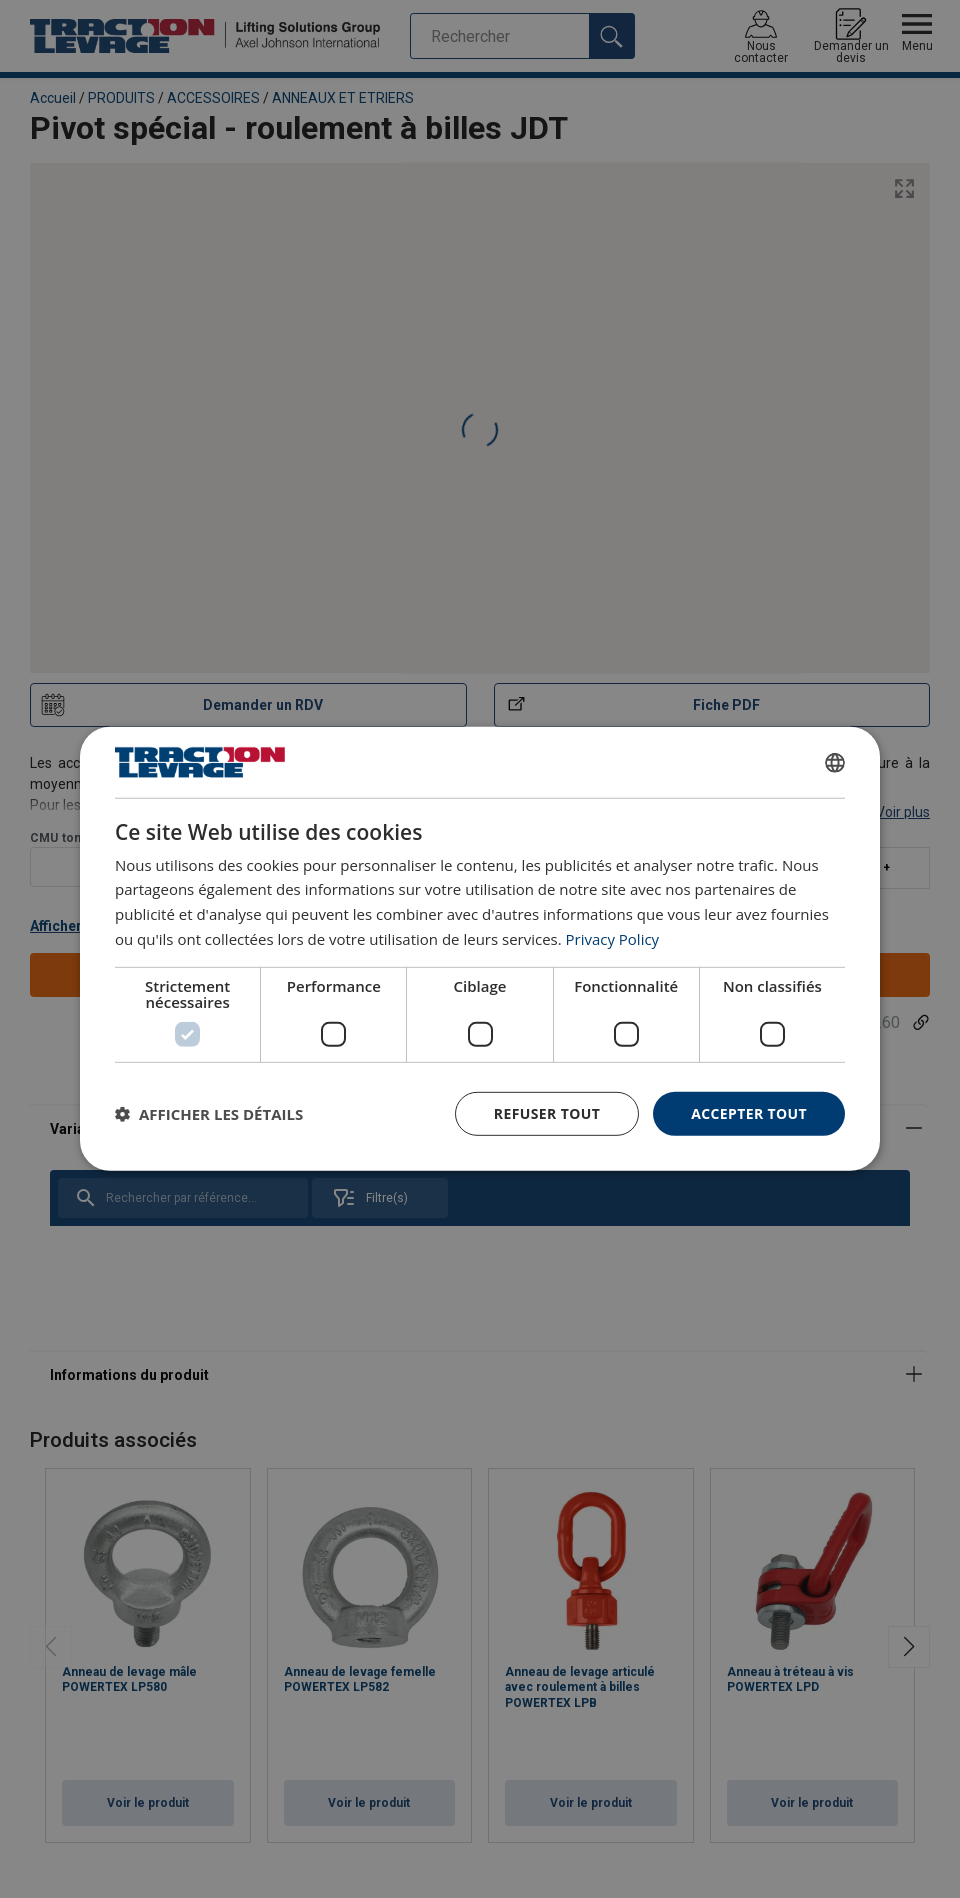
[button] (209, 1114)
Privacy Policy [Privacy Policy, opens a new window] (613, 939)
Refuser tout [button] (546, 1112)
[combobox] (835, 762)
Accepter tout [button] (749, 1112)
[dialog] (480, 949)
